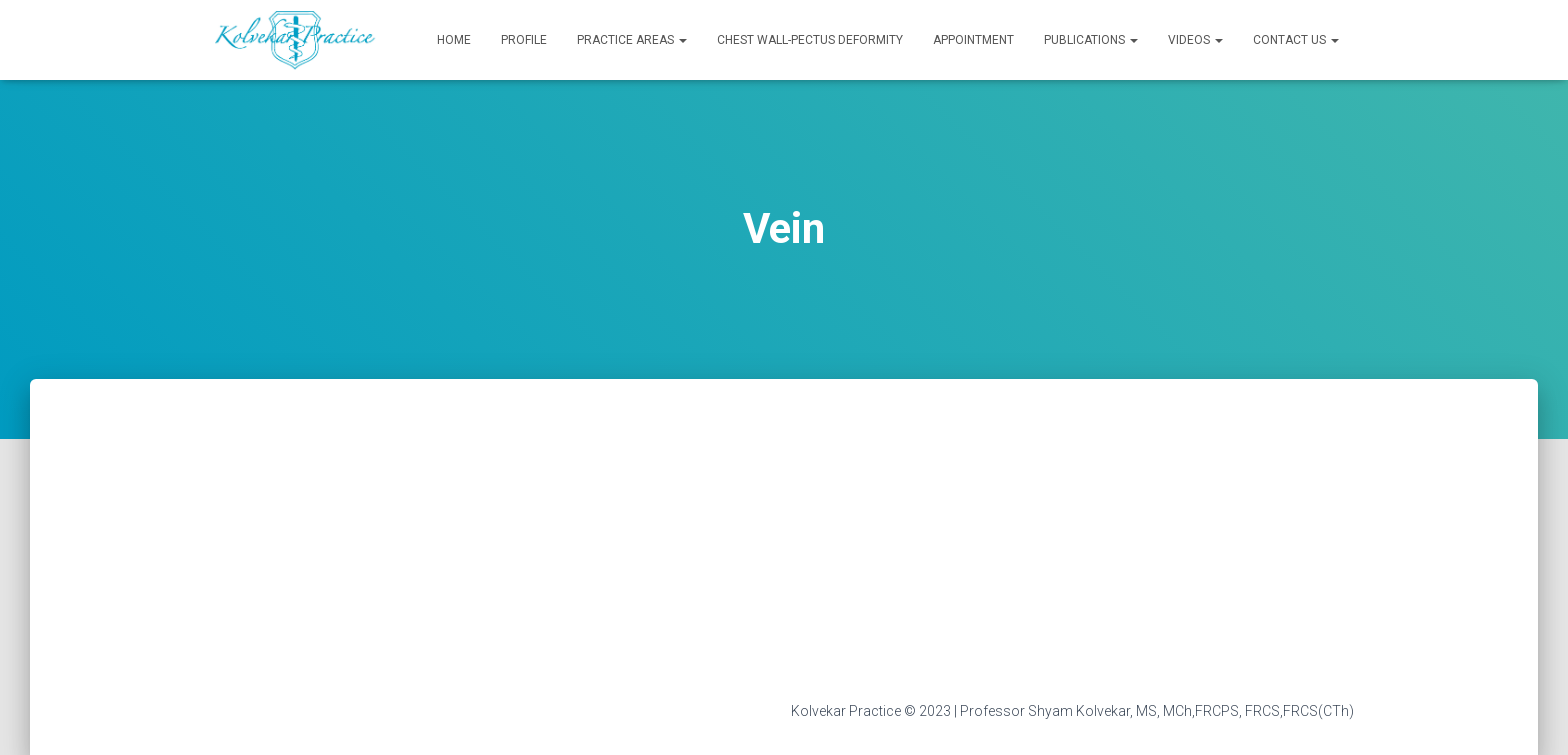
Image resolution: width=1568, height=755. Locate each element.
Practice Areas (632, 40)
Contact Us (1296, 40)
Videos (1195, 40)
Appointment (973, 40)
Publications (1091, 40)
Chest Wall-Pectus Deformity (810, 40)
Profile (524, 40)
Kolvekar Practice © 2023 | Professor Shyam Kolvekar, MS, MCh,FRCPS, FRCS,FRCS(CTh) (1072, 711)
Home (454, 40)
